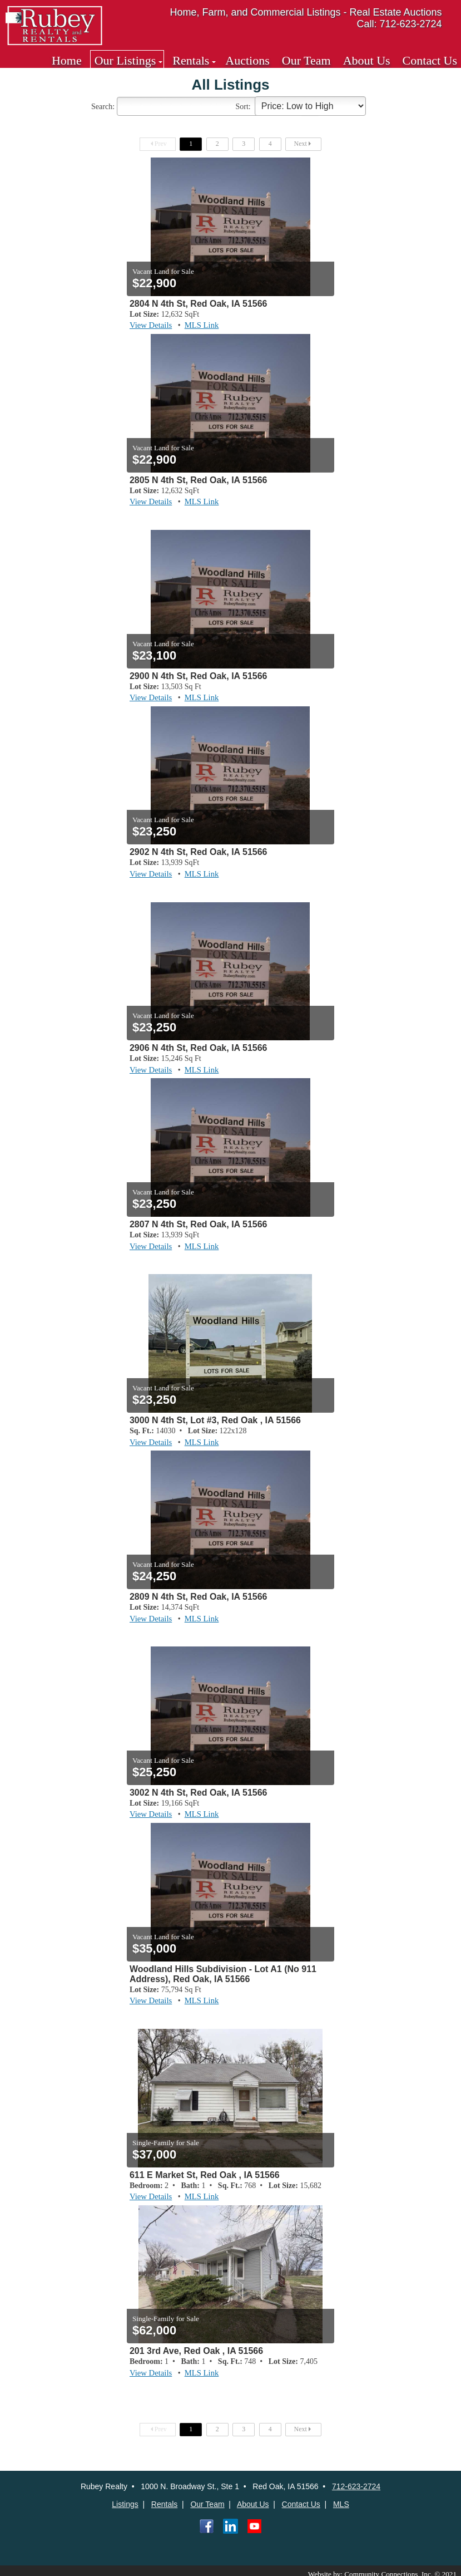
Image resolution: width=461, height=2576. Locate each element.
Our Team (306, 60)
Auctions (247, 60)
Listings (125, 2497)
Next (303, 144)
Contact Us (430, 60)
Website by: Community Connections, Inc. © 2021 (389, 2567)
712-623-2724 (356, 2479)
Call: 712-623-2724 (399, 24)
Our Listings (125, 60)
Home (67, 60)
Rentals (190, 60)
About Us (366, 60)
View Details (150, 325)
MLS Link (198, 325)
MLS (341, 2497)
